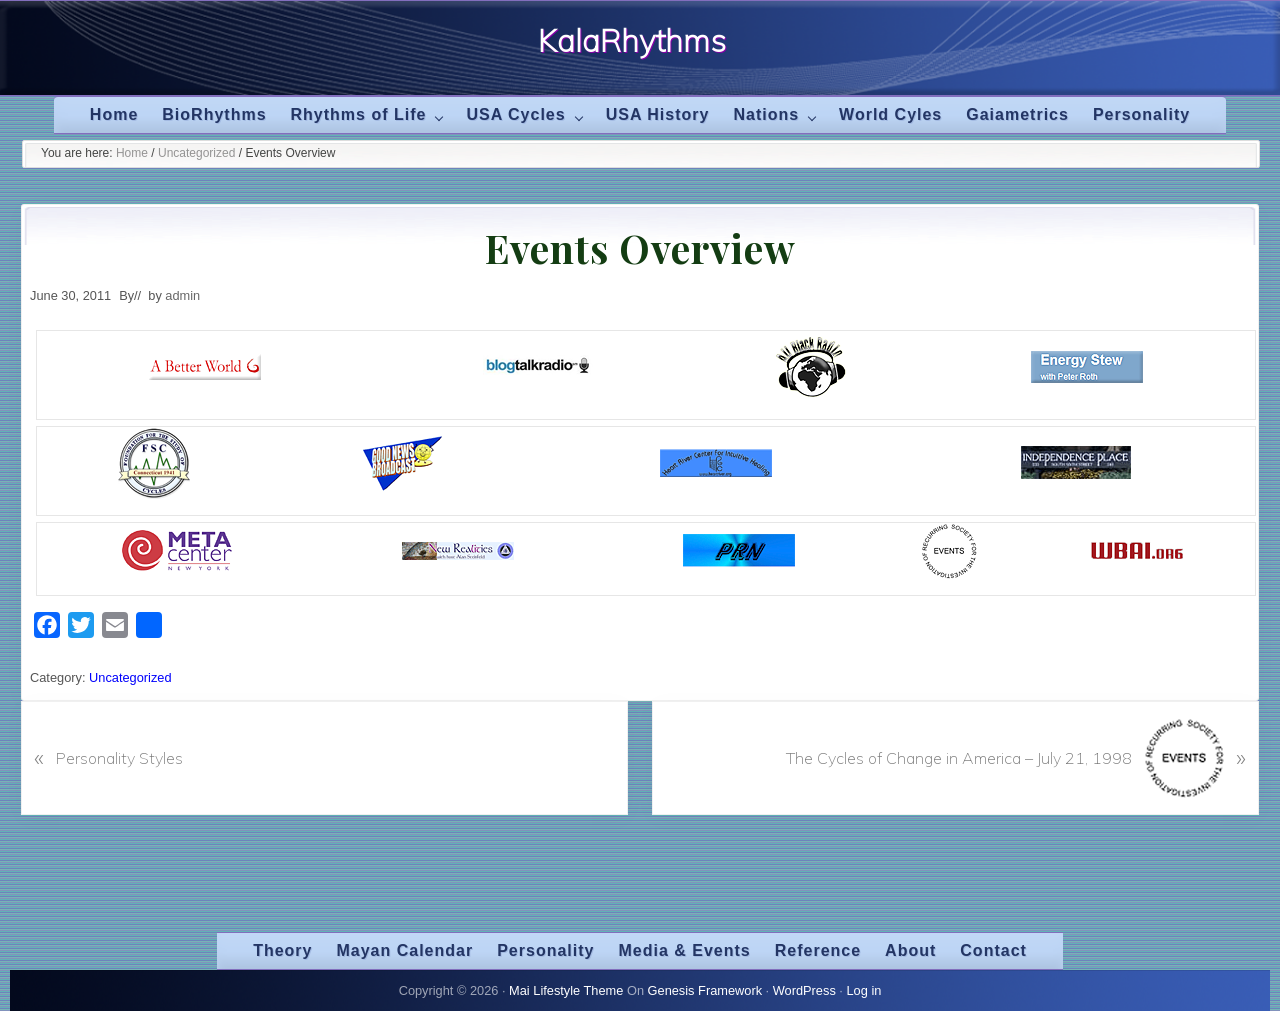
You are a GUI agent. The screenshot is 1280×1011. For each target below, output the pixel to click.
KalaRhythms (632, 41)
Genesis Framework (705, 990)
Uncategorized (130, 677)
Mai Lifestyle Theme (566, 990)
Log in (863, 990)
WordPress (804, 990)
